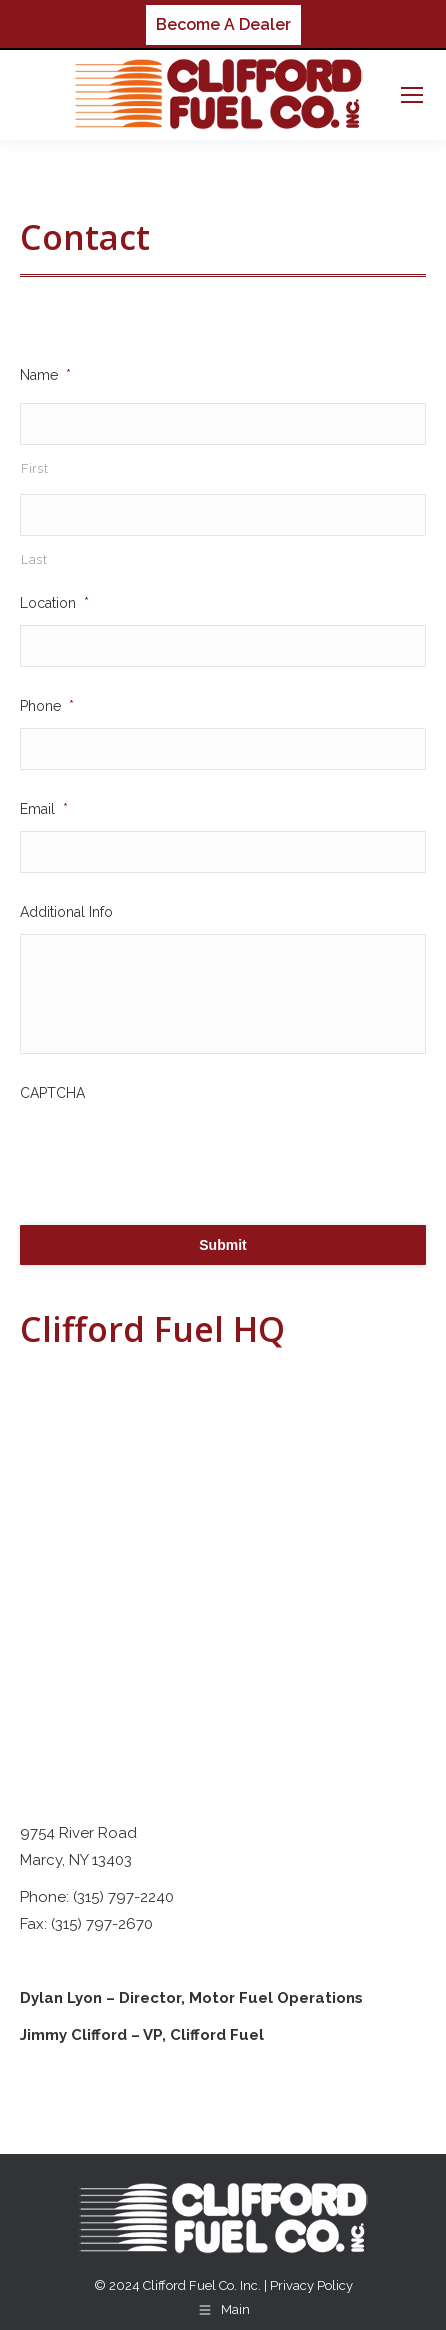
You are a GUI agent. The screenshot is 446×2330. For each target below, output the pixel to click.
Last (34, 560)
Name (45, 375)
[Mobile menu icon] (412, 95)
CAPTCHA (52, 1093)
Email (44, 809)
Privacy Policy (311, 2285)
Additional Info (66, 912)
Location (54, 603)
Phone (47, 706)
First (34, 469)
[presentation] (172, 1154)
